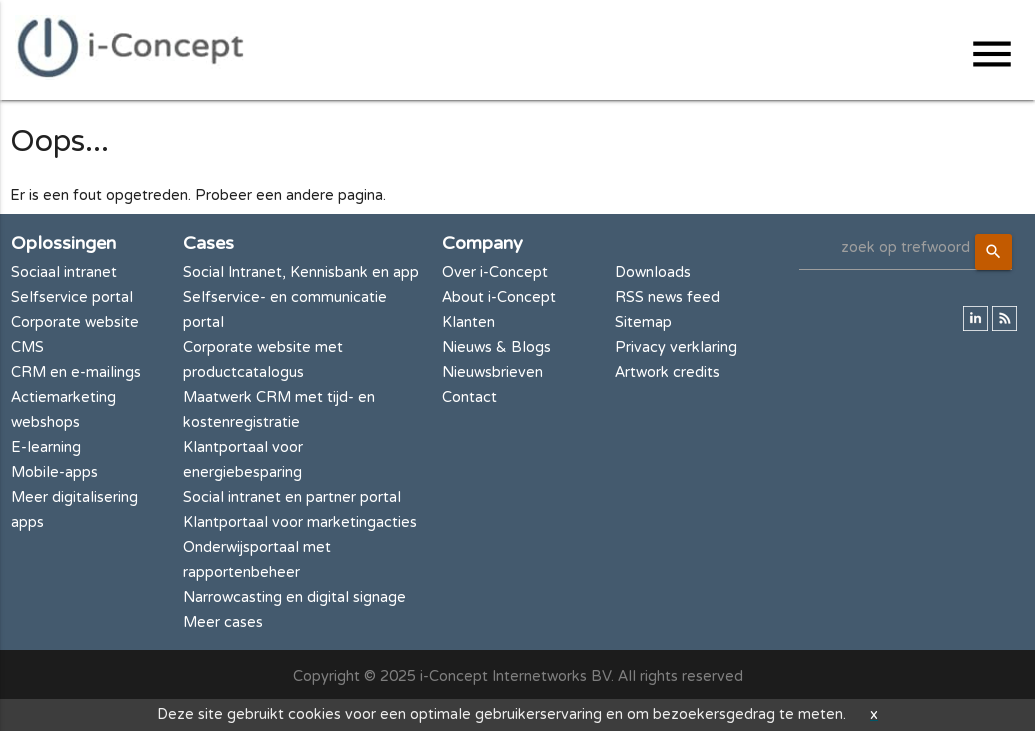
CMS (27, 347)
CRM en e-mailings (76, 372)
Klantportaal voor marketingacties (300, 522)
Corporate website (75, 322)
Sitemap (643, 322)
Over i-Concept (495, 272)
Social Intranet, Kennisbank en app (301, 272)
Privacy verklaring (676, 347)
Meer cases (223, 622)
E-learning (46, 447)
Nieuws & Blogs (496, 347)
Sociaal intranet (64, 272)
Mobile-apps (54, 472)
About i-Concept (499, 297)
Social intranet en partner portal (292, 497)
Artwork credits (667, 372)
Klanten (468, 322)
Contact (469, 397)
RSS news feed (667, 297)
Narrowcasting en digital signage (294, 597)
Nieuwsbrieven (492, 372)
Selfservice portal (72, 297)
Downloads (653, 272)
